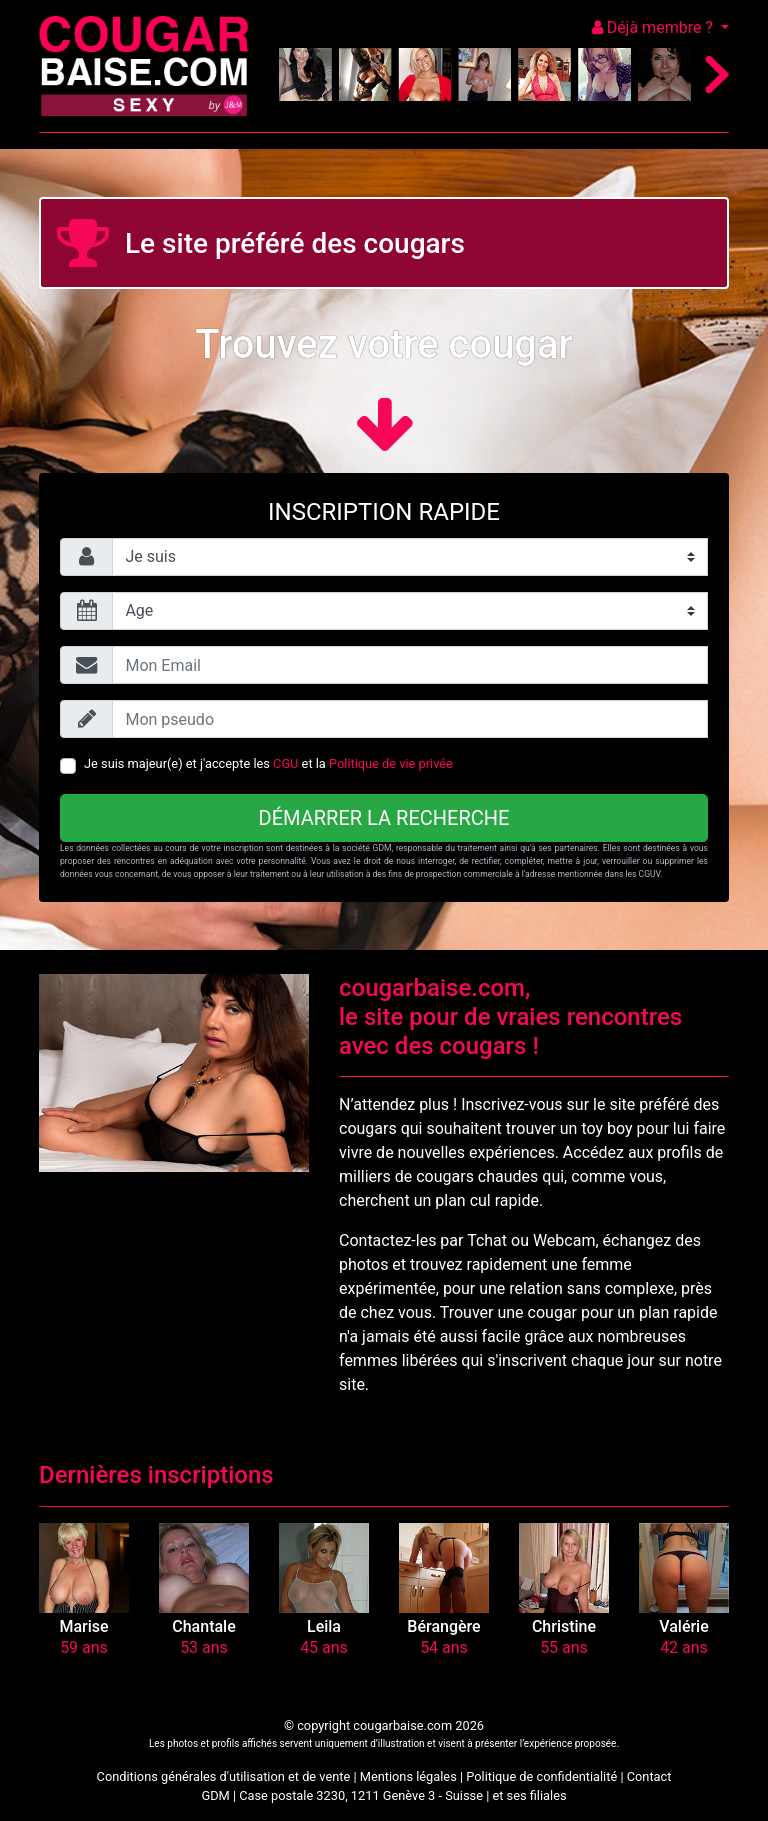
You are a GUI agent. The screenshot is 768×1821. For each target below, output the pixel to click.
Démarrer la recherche (384, 818)
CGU (285, 763)
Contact (649, 1776)
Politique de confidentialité (541, 1776)
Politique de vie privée (391, 763)
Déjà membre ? (654, 27)
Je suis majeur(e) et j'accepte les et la (268, 763)
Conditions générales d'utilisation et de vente (224, 1776)
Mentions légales (408, 1776)
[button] (84, 1568)
